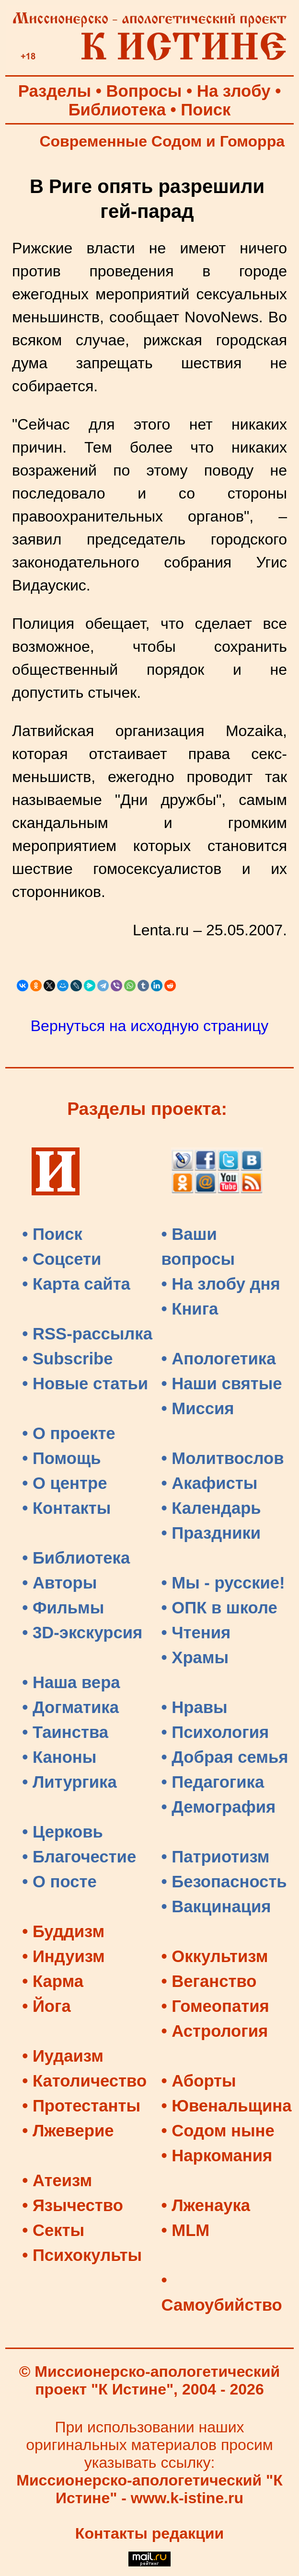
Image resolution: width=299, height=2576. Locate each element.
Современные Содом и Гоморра (162, 141)
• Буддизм (63, 1931)
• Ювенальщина (226, 2106)
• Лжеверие (68, 2131)
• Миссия (197, 1408)
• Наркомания (217, 2155)
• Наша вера (71, 1682)
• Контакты (66, 1508)
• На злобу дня (220, 1284)
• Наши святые (221, 1383)
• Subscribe (67, 1359)
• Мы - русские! (223, 1583)
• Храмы (195, 1657)
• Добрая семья (224, 1757)
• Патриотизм (215, 1857)
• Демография (218, 1807)
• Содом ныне (218, 2131)
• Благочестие (79, 1857)
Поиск (205, 110)
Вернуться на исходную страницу (149, 1025)
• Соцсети (61, 1259)
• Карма (52, 1981)
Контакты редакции (149, 2533)
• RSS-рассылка (87, 1334)
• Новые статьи (85, 1383)
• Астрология (214, 2031)
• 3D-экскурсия (82, 1632)
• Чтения (196, 1632)
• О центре (64, 1483)
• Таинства (65, 1732)
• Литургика (69, 1782)
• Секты (53, 2230)
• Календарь (211, 1508)
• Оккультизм (214, 1956)
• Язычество (72, 2205)
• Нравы (194, 1707)
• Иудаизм (63, 2056)
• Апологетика (218, 1359)
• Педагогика (212, 1782)
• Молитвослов (222, 1458)
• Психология (215, 1732)
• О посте (59, 1881)
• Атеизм (57, 2180)
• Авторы (59, 1583)
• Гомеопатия (215, 2006)
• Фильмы (63, 1608)
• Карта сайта (76, 1284)
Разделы (54, 91)
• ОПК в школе (219, 1608)
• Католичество (84, 2081)
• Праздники (211, 1533)
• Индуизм (63, 1956)
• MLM (185, 2230)
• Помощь (61, 1458)
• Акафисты (209, 1483)
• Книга (189, 1309)
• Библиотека (76, 1558)
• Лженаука (206, 2205)
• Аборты (198, 2081)
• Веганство (209, 1981)
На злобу (234, 91)
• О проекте (68, 1433)
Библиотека (117, 110)
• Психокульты (82, 2255)
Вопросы (144, 91)
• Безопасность (224, 1881)
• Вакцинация (216, 1906)
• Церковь (62, 1832)
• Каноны (59, 1757)
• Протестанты (81, 2106)
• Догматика (70, 1707)
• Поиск (52, 1234)
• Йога (46, 2006)
